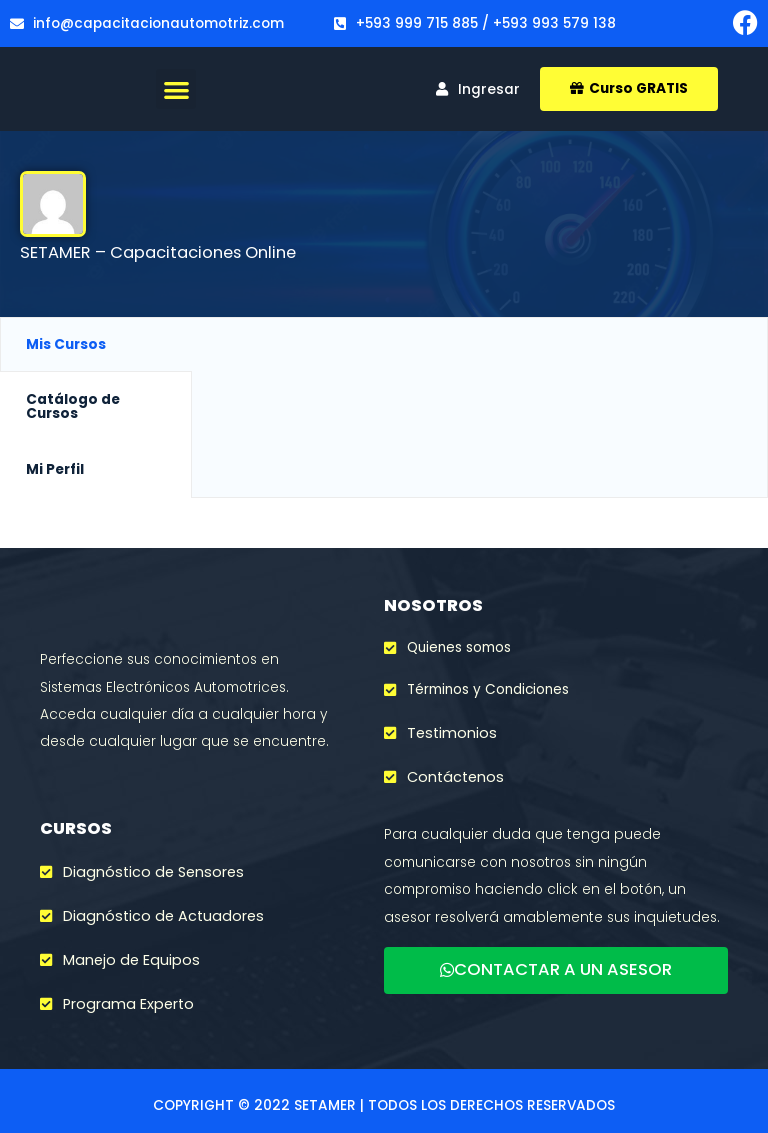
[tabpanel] (479, 351)
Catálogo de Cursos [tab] (73, 406)
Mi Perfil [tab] (55, 469)
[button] (176, 89)
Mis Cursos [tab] (66, 344)
